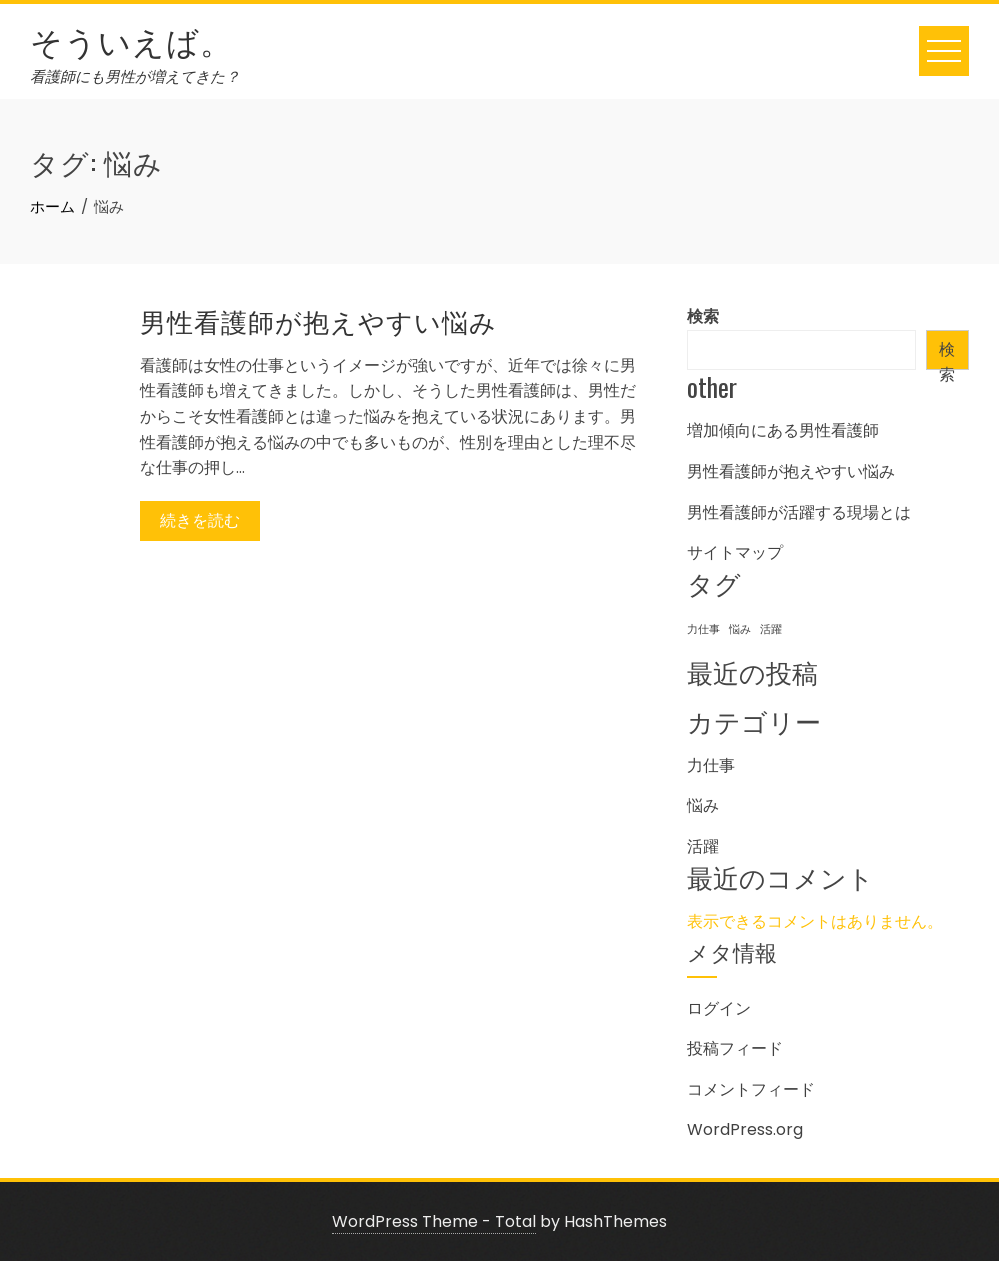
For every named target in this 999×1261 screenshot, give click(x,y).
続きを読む (200, 520)
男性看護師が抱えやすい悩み (318, 320)
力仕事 (711, 765)
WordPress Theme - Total (434, 1221)
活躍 (703, 846)
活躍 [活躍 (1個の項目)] (771, 629)
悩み (703, 805)
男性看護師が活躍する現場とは (799, 512)
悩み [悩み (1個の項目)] (740, 629)
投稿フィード (735, 1048)
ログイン (719, 1008)
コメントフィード (751, 1089)
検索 (703, 316)
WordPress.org (745, 1129)
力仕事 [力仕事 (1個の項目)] (703, 629)
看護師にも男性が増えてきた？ (135, 76)
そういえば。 (131, 39)
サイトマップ (735, 552)
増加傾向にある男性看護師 (783, 430)
